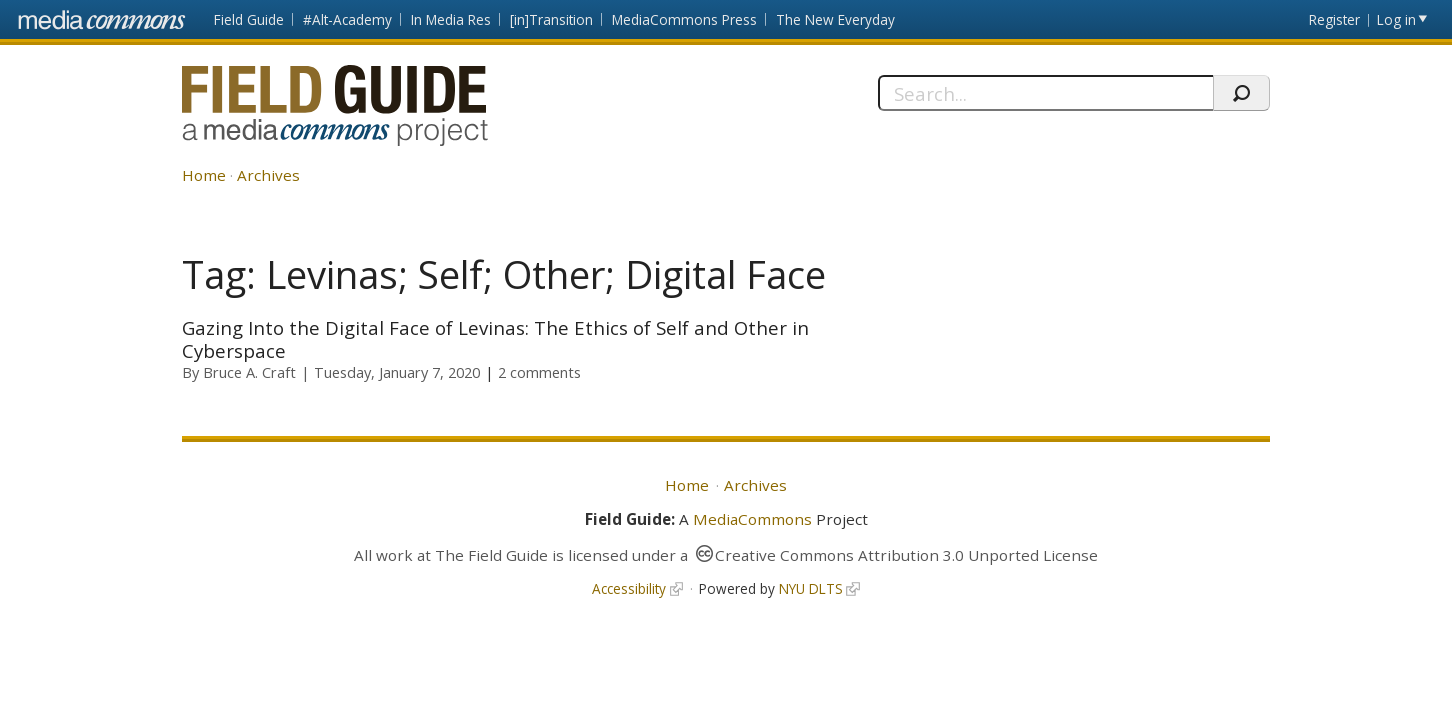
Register (1334, 19)
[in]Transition (551, 19)
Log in (1396, 19)
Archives (268, 175)
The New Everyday (835, 19)
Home (204, 175)
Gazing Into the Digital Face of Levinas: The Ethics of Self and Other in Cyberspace (495, 339)
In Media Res (451, 19)
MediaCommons (752, 519)
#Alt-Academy (347, 19)
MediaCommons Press (684, 19)
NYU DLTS (811, 588)
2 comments (539, 372)
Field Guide (249, 19)
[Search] (1045, 93)
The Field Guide (491, 555)
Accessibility (629, 588)
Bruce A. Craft (249, 372)
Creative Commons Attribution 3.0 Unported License (906, 555)
